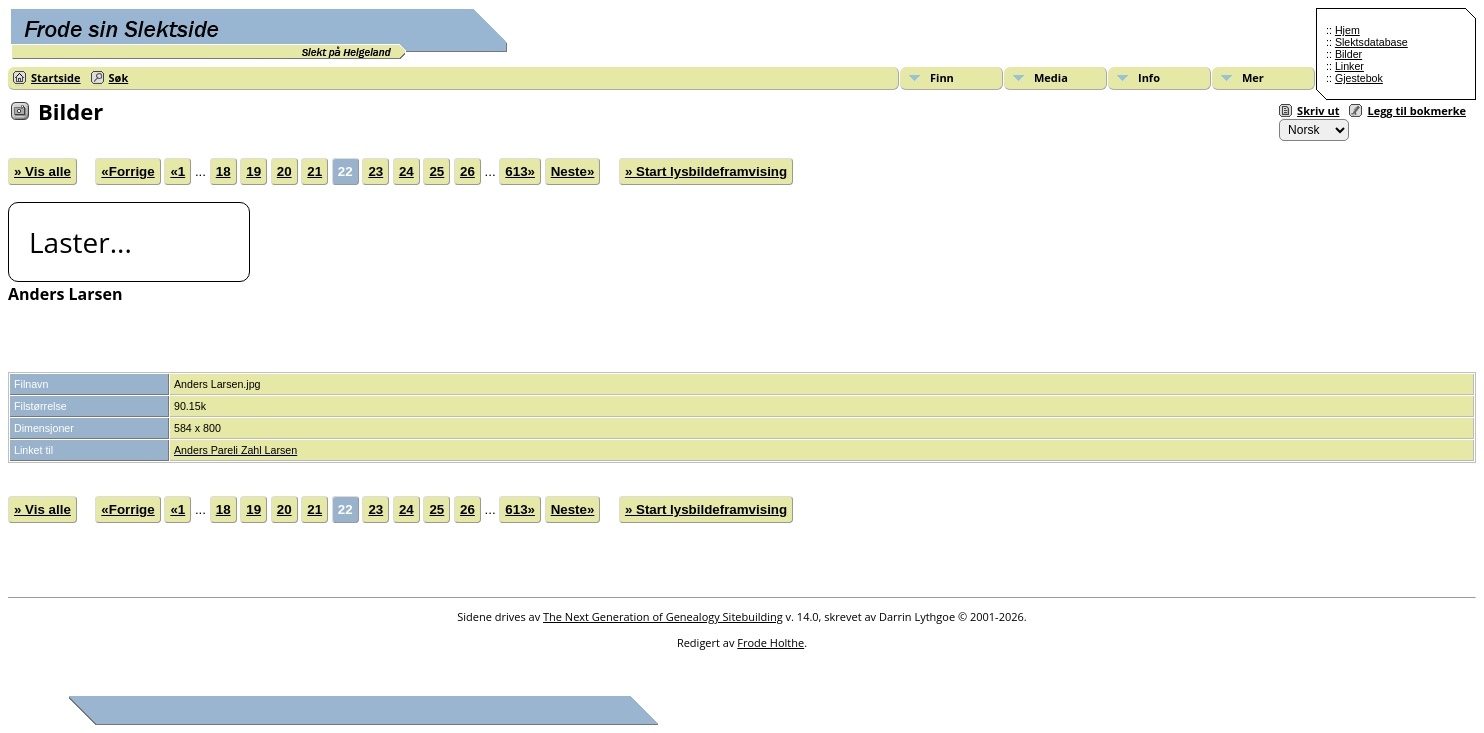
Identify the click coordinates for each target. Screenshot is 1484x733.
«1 (177, 171)
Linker (1349, 66)
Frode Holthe (770, 642)
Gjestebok (1359, 78)
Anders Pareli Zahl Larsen (235, 450)
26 (467, 171)
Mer (1253, 77)
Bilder (1348, 54)
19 (253, 171)
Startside (56, 77)
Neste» (573, 171)
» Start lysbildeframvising (706, 171)
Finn (942, 77)
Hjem (1347, 30)
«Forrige (127, 171)
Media (1051, 77)
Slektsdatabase (1371, 42)
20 (284, 171)
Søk (119, 77)
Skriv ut (1318, 110)
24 (406, 171)
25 (436, 171)
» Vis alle (42, 171)
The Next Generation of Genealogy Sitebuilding (663, 616)
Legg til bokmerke (1416, 110)
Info (1149, 77)
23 (375, 171)
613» (520, 171)
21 (314, 171)
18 (223, 171)
